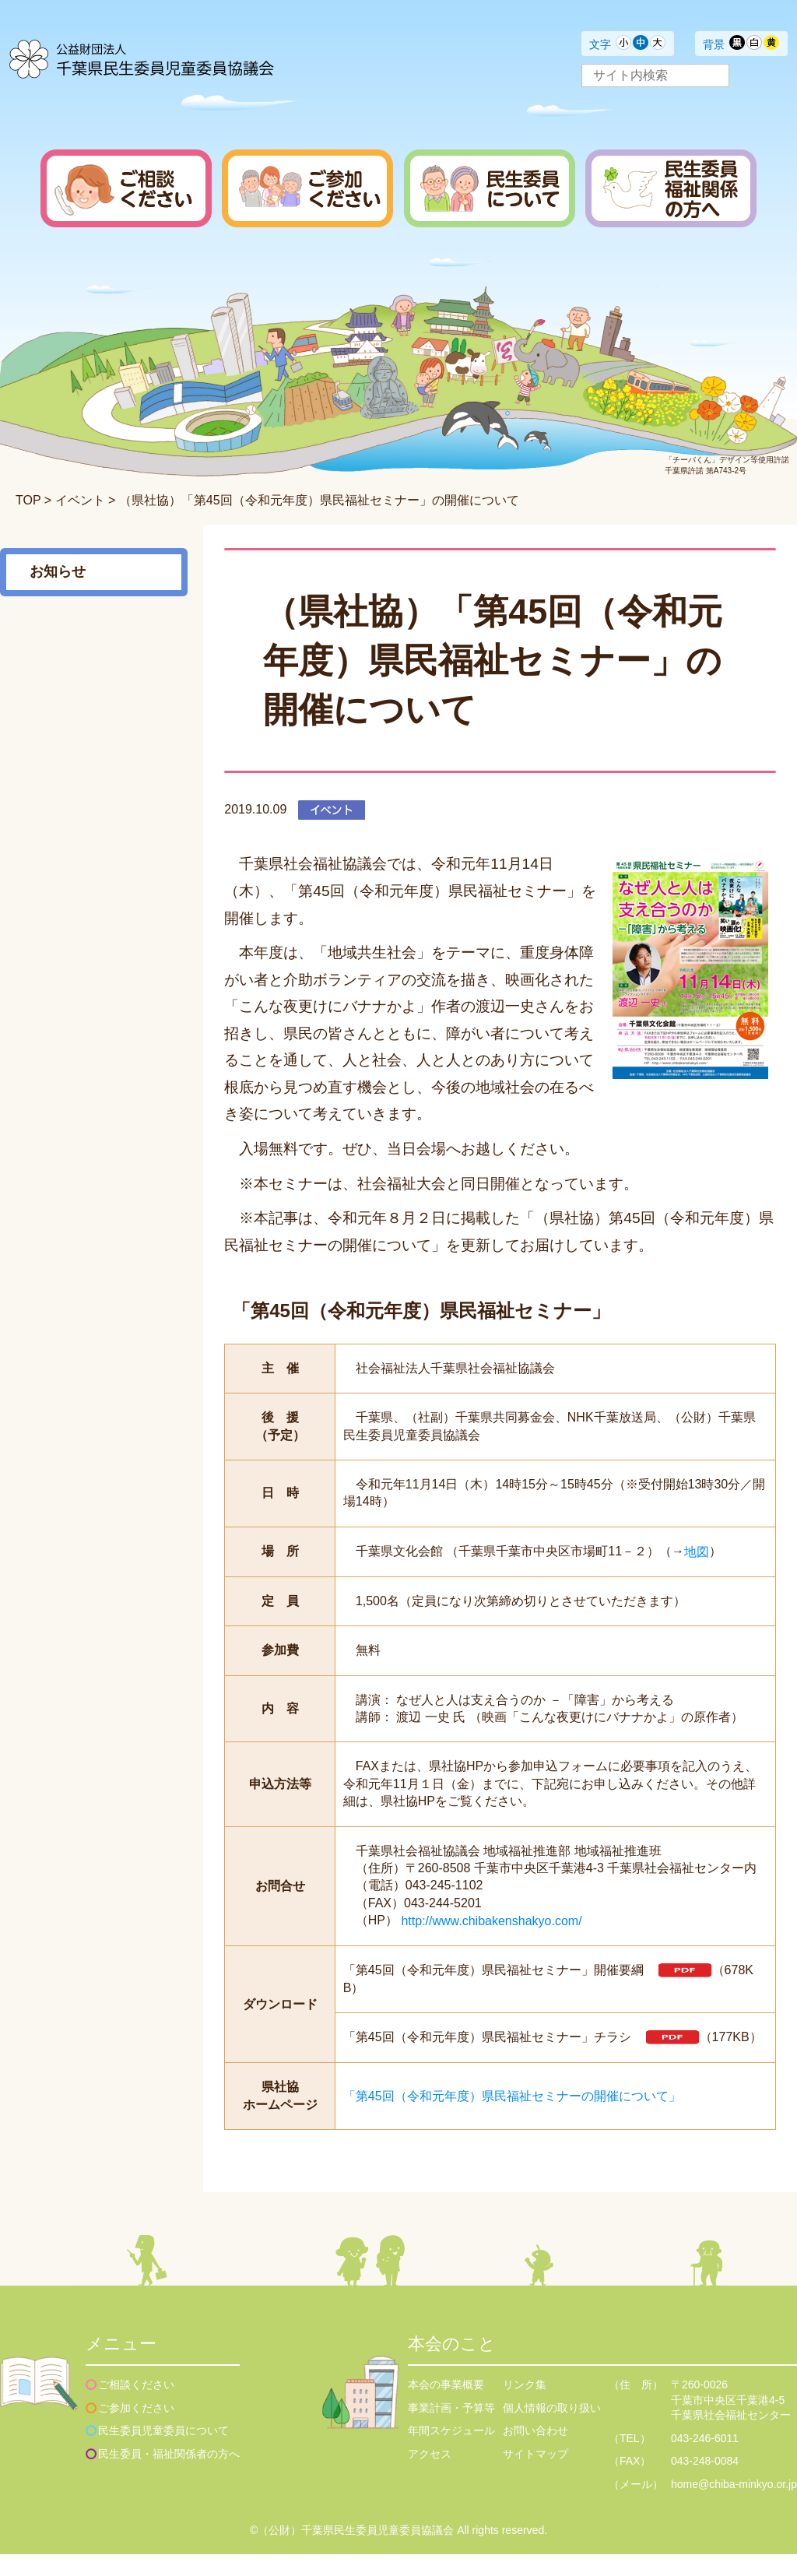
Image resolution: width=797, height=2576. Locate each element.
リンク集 (524, 2406)
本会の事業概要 (446, 2406)
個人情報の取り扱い (552, 2429)
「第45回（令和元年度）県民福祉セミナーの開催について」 (512, 2117)
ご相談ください (136, 2406)
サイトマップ (535, 2475)
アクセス (429, 2475)
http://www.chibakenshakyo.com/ (491, 1921)
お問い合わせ (535, 2452)
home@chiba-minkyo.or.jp (734, 2506)
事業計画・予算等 (451, 2429)
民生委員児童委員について (163, 2452)
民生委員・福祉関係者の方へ (169, 2475)
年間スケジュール (451, 2452)
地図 (696, 1551)
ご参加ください (136, 2429)
